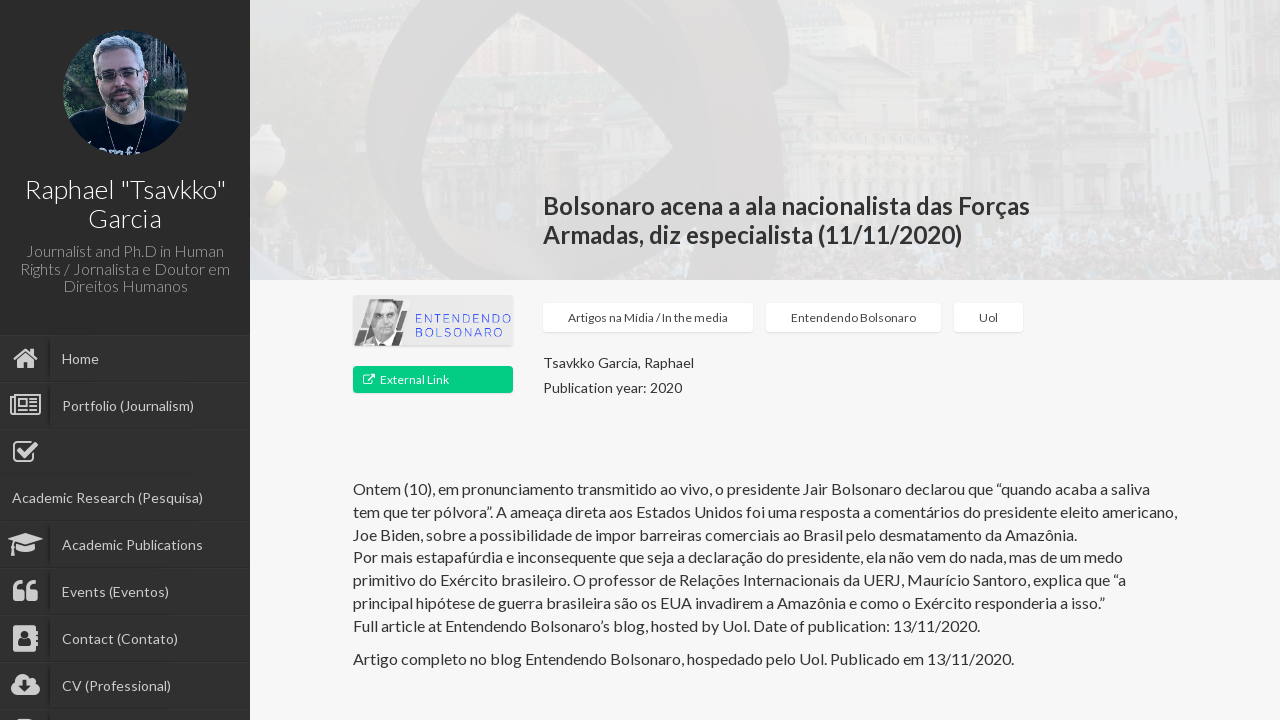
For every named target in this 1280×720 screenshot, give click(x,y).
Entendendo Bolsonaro (853, 317)
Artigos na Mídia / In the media (648, 317)
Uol (988, 317)
